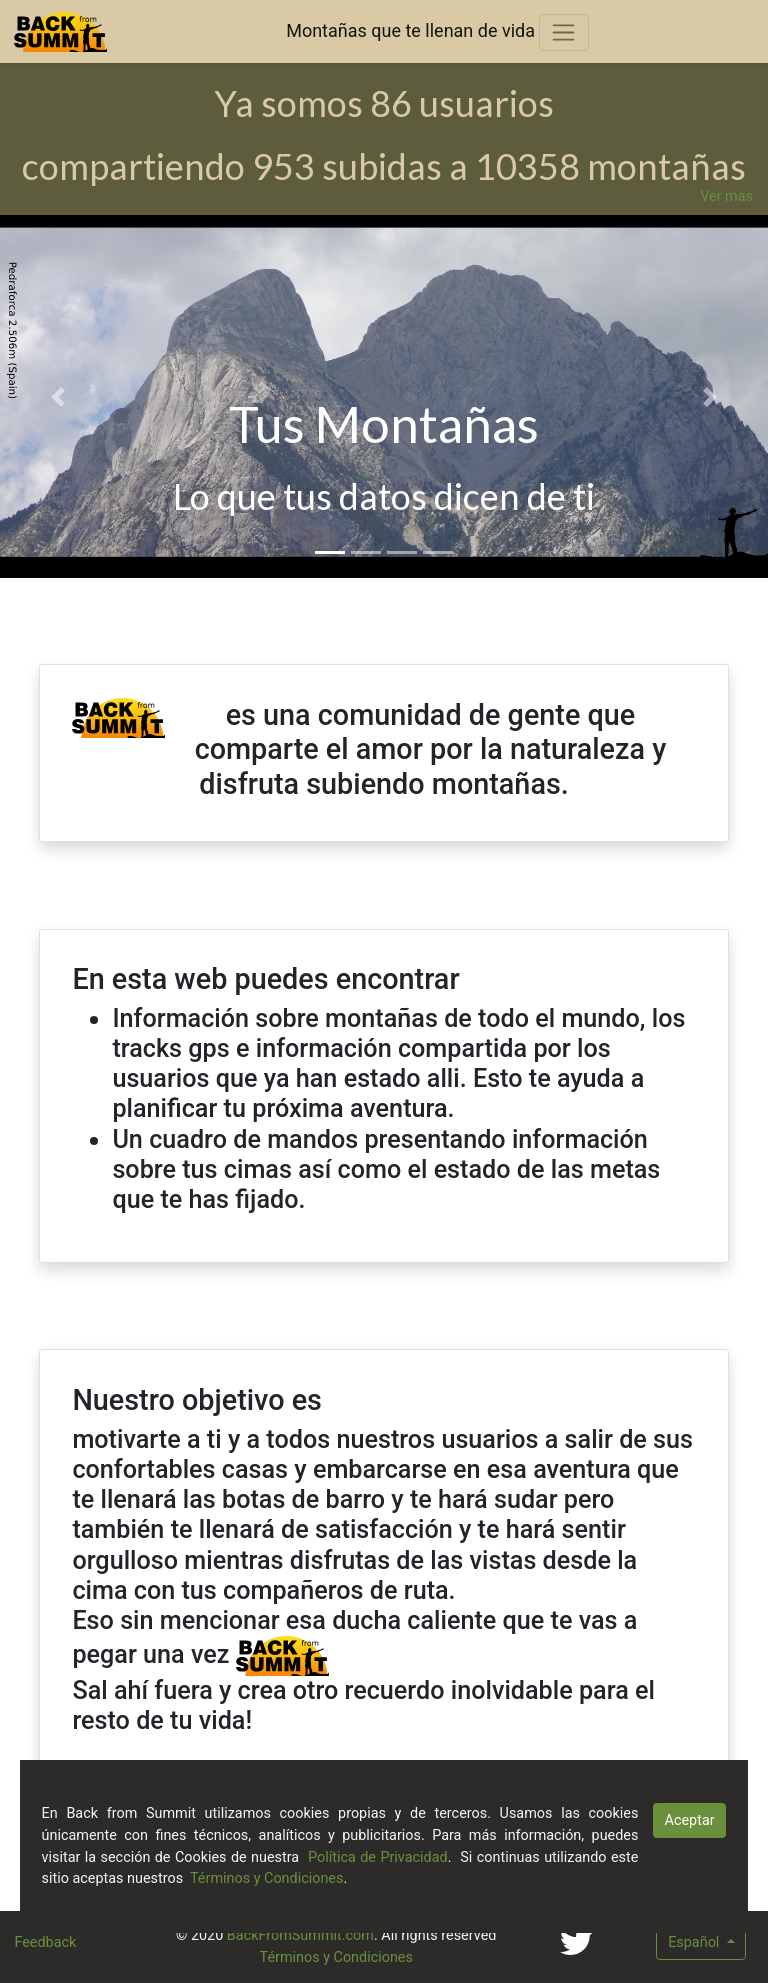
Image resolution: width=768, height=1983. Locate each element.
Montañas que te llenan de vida (410, 30)
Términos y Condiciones (336, 1957)
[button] (57, 396)
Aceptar (690, 1820)
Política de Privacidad (378, 1857)
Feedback (45, 1942)
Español (695, 1942)
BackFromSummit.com (300, 1935)
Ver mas (726, 196)
